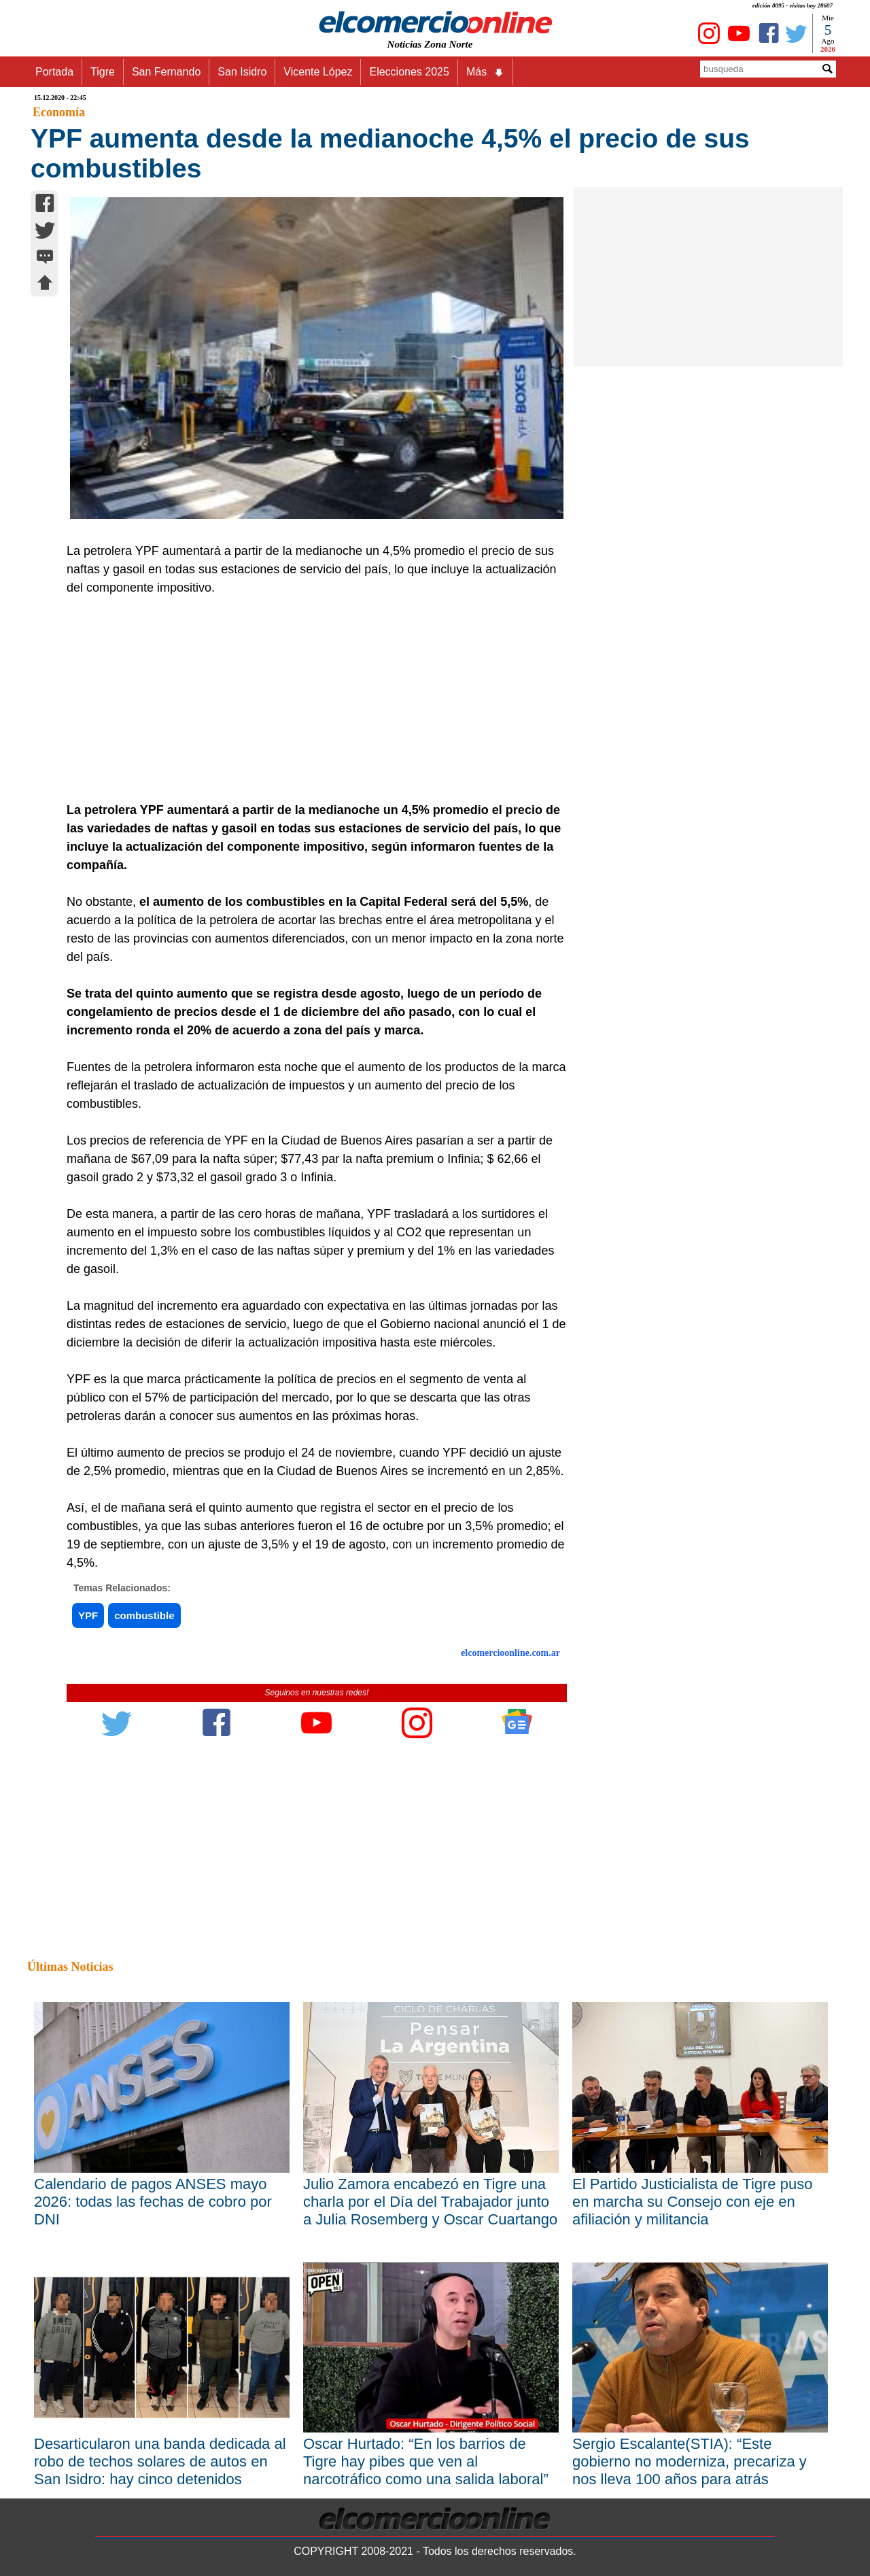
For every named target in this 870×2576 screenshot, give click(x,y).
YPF (88, 1615)
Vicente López (317, 72)
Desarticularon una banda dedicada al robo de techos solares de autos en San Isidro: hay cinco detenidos (160, 2461)
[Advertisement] (309, 699)
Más (485, 72)
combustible (144, 1615)
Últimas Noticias (70, 1966)
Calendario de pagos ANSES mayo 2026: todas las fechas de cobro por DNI (153, 2201)
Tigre (102, 72)
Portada (54, 72)
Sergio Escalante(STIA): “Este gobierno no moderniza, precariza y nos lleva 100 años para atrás (689, 2461)
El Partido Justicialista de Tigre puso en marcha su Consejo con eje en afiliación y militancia (692, 2201)
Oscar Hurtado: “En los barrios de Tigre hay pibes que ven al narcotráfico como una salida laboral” (426, 2461)
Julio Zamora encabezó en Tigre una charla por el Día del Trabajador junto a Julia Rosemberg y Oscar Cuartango (430, 2201)
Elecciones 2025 (409, 72)
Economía (59, 112)
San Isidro (242, 72)
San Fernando (166, 72)
